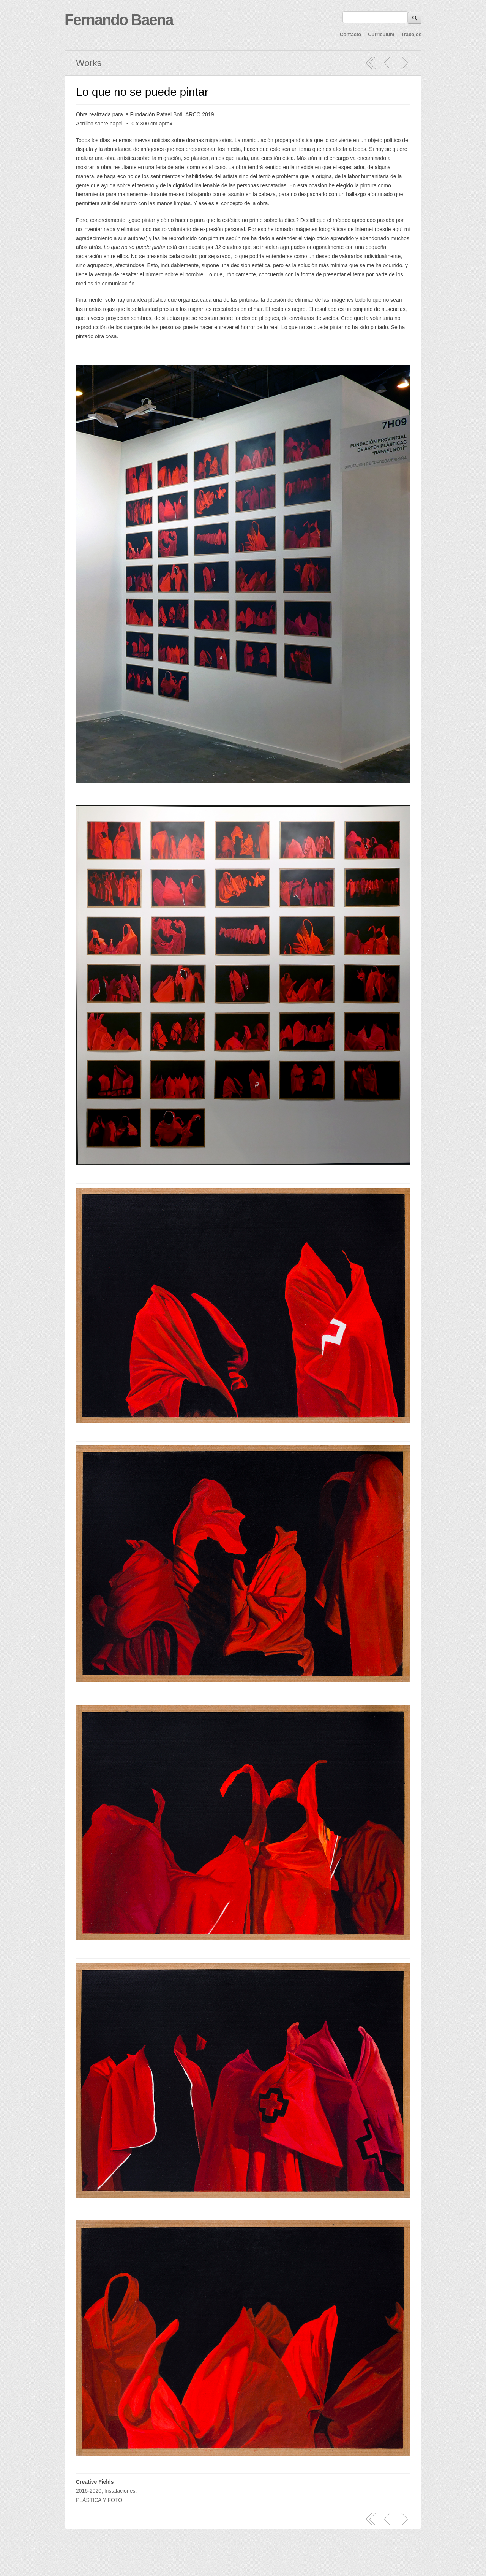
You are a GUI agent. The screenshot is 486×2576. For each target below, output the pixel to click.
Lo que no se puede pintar (142, 92)
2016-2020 (88, 2491)
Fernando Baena (119, 19)
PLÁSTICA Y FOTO (99, 2500)
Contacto (350, 34)
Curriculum (381, 34)
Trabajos (411, 34)
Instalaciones (120, 2491)
